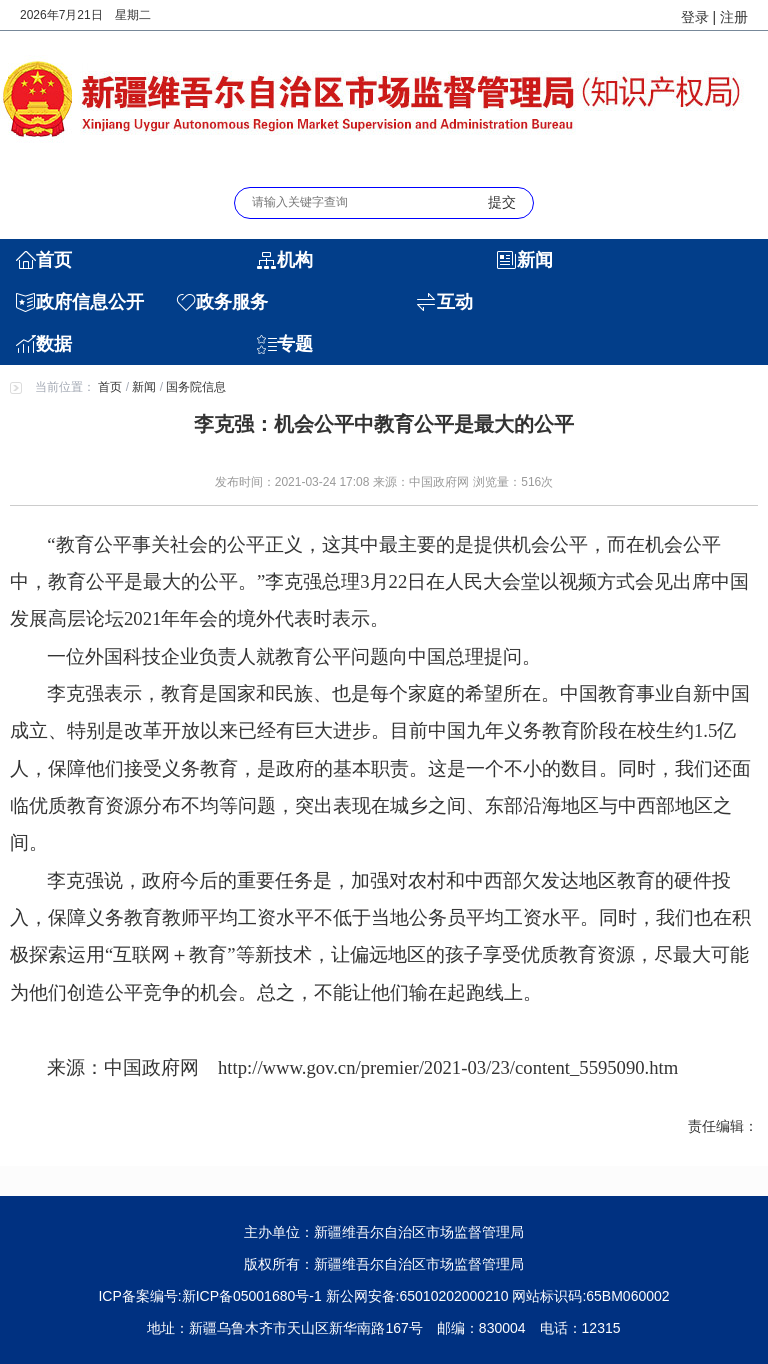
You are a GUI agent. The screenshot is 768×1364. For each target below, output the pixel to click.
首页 (54, 260)
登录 (695, 17)
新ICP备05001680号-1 (252, 1296)
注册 (734, 17)
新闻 (535, 260)
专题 (295, 344)
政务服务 (232, 302)
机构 (295, 260)
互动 (455, 302)
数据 (54, 344)
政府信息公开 (90, 302)
